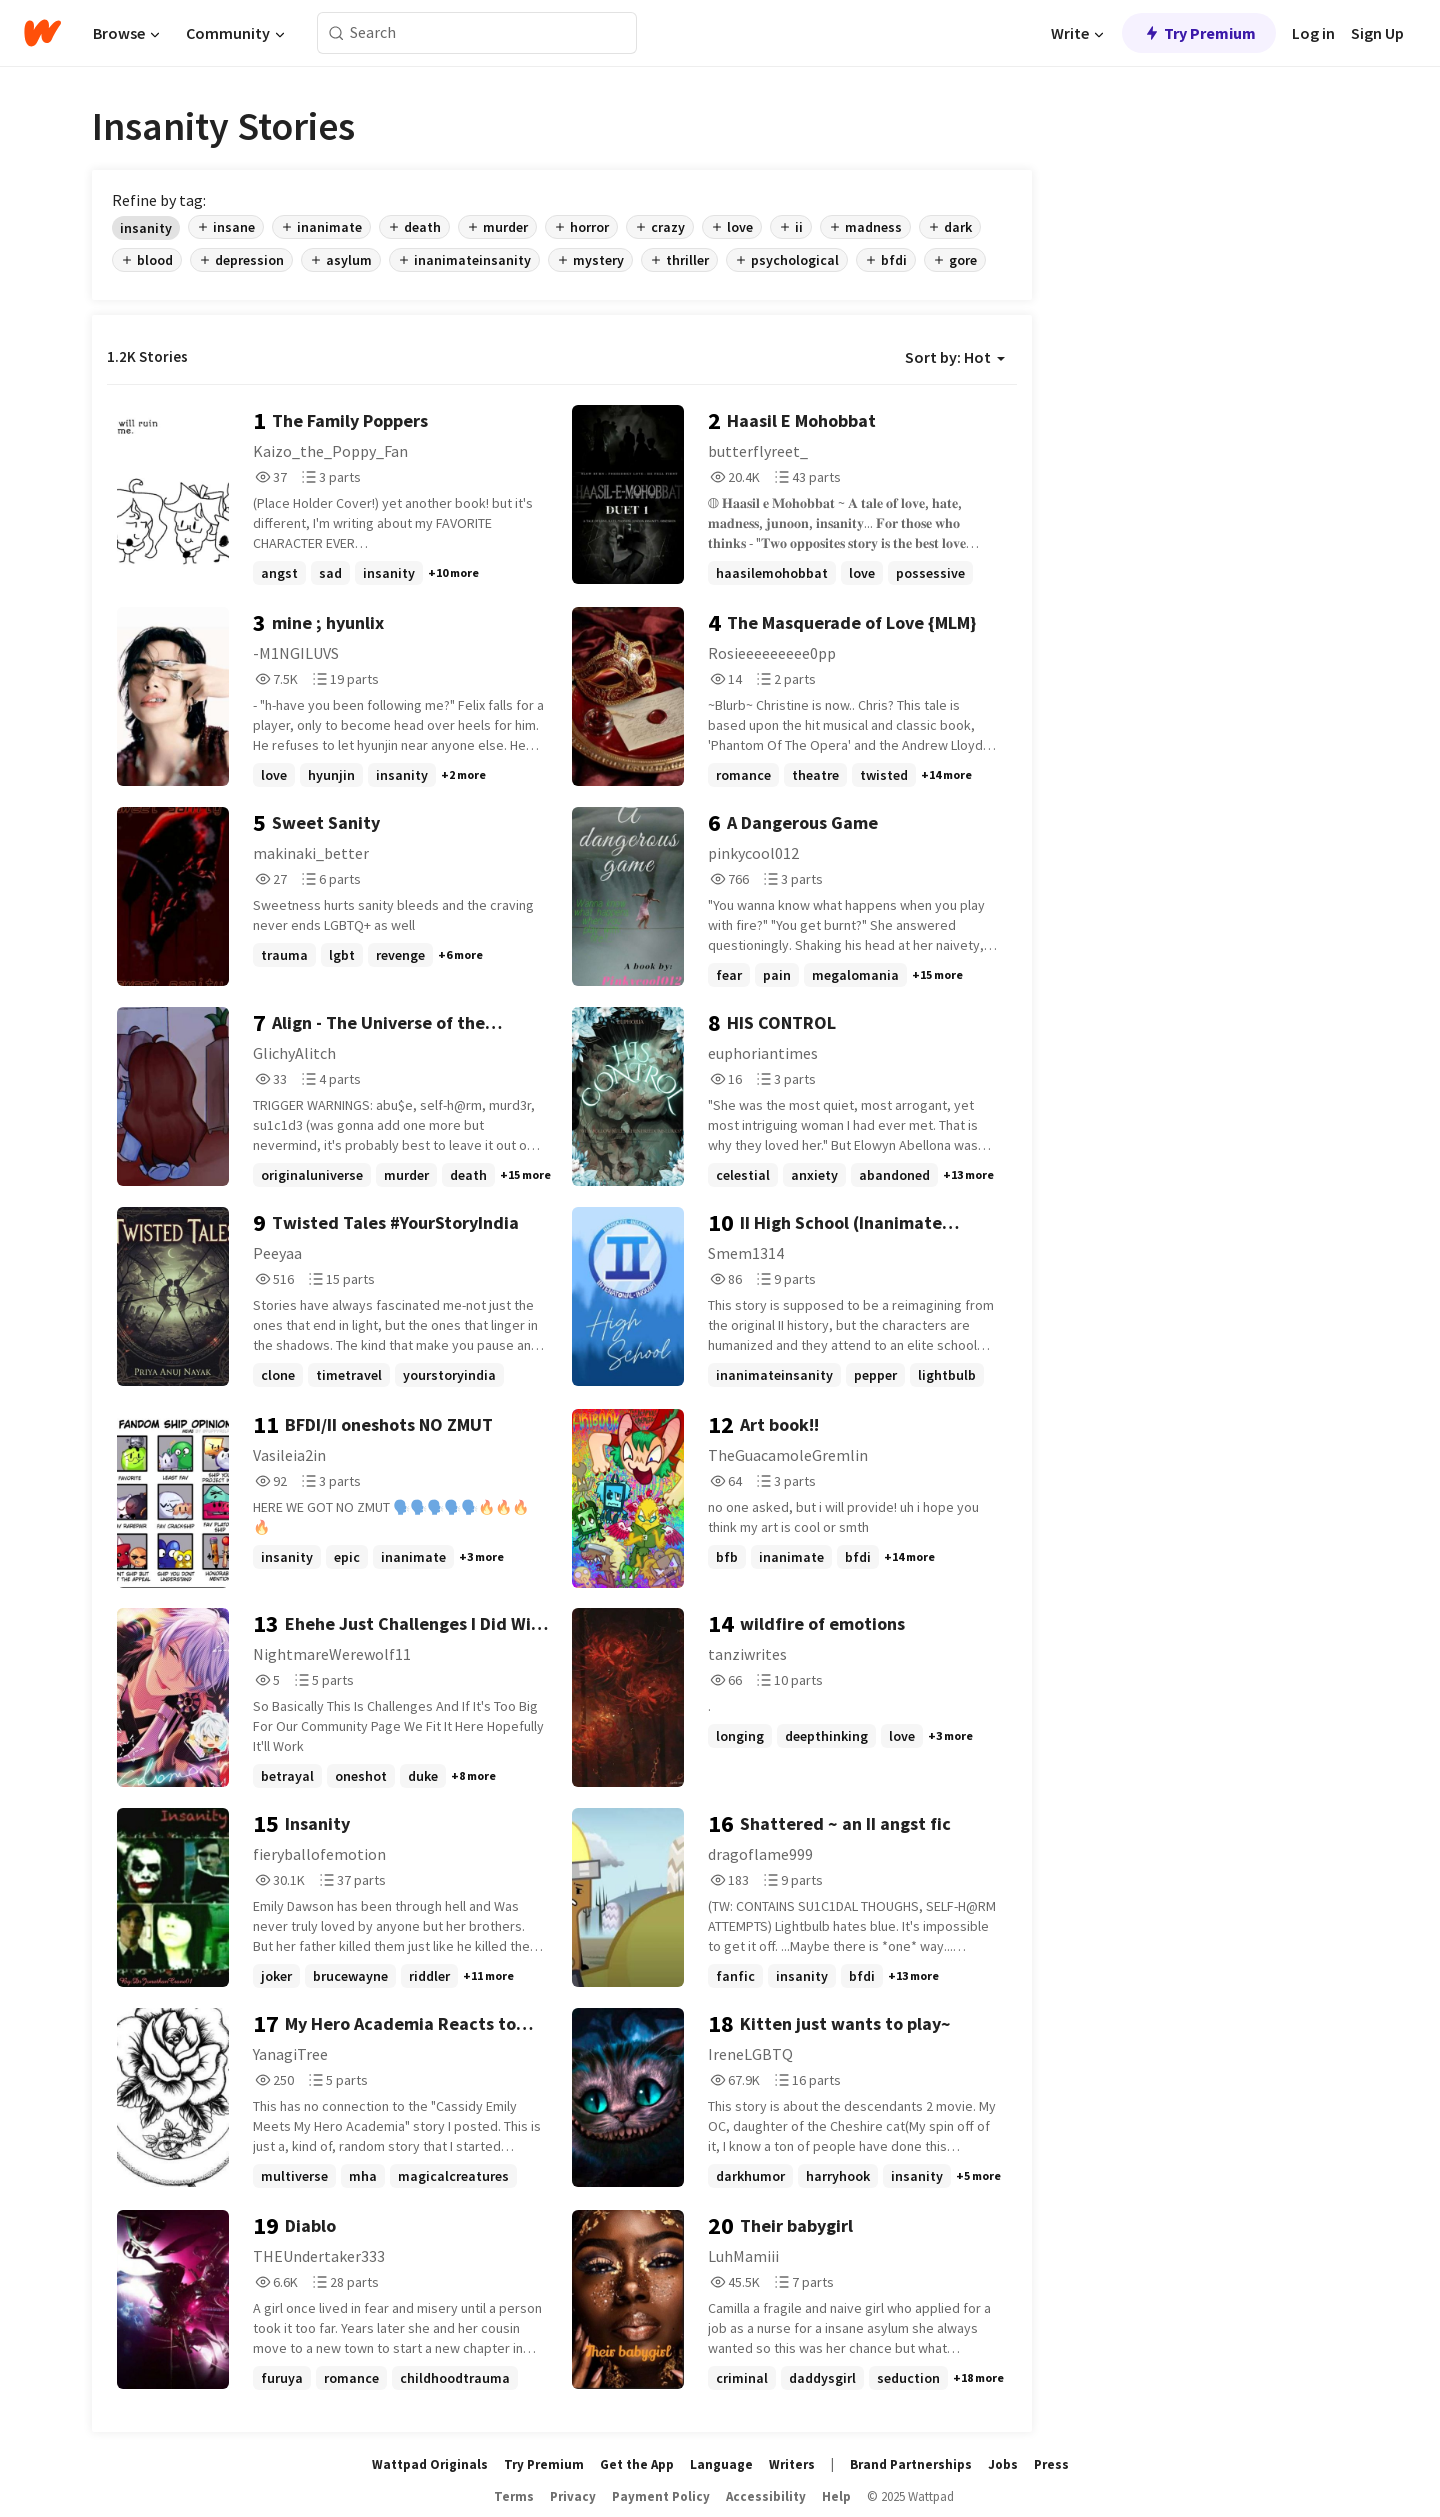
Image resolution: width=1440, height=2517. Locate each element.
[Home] (42, 33)
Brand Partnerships (911, 2464)
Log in (1313, 33)
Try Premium (1199, 33)
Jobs (1003, 2464)
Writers (792, 2464)
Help (836, 2496)
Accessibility (766, 2496)
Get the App (637, 2464)
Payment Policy (661, 2496)
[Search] (336, 33)
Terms (514, 2496)
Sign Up (1377, 33)
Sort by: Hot (955, 357)
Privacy (573, 2496)
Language (721, 2464)
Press (1051, 2464)
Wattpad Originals (430, 2464)
